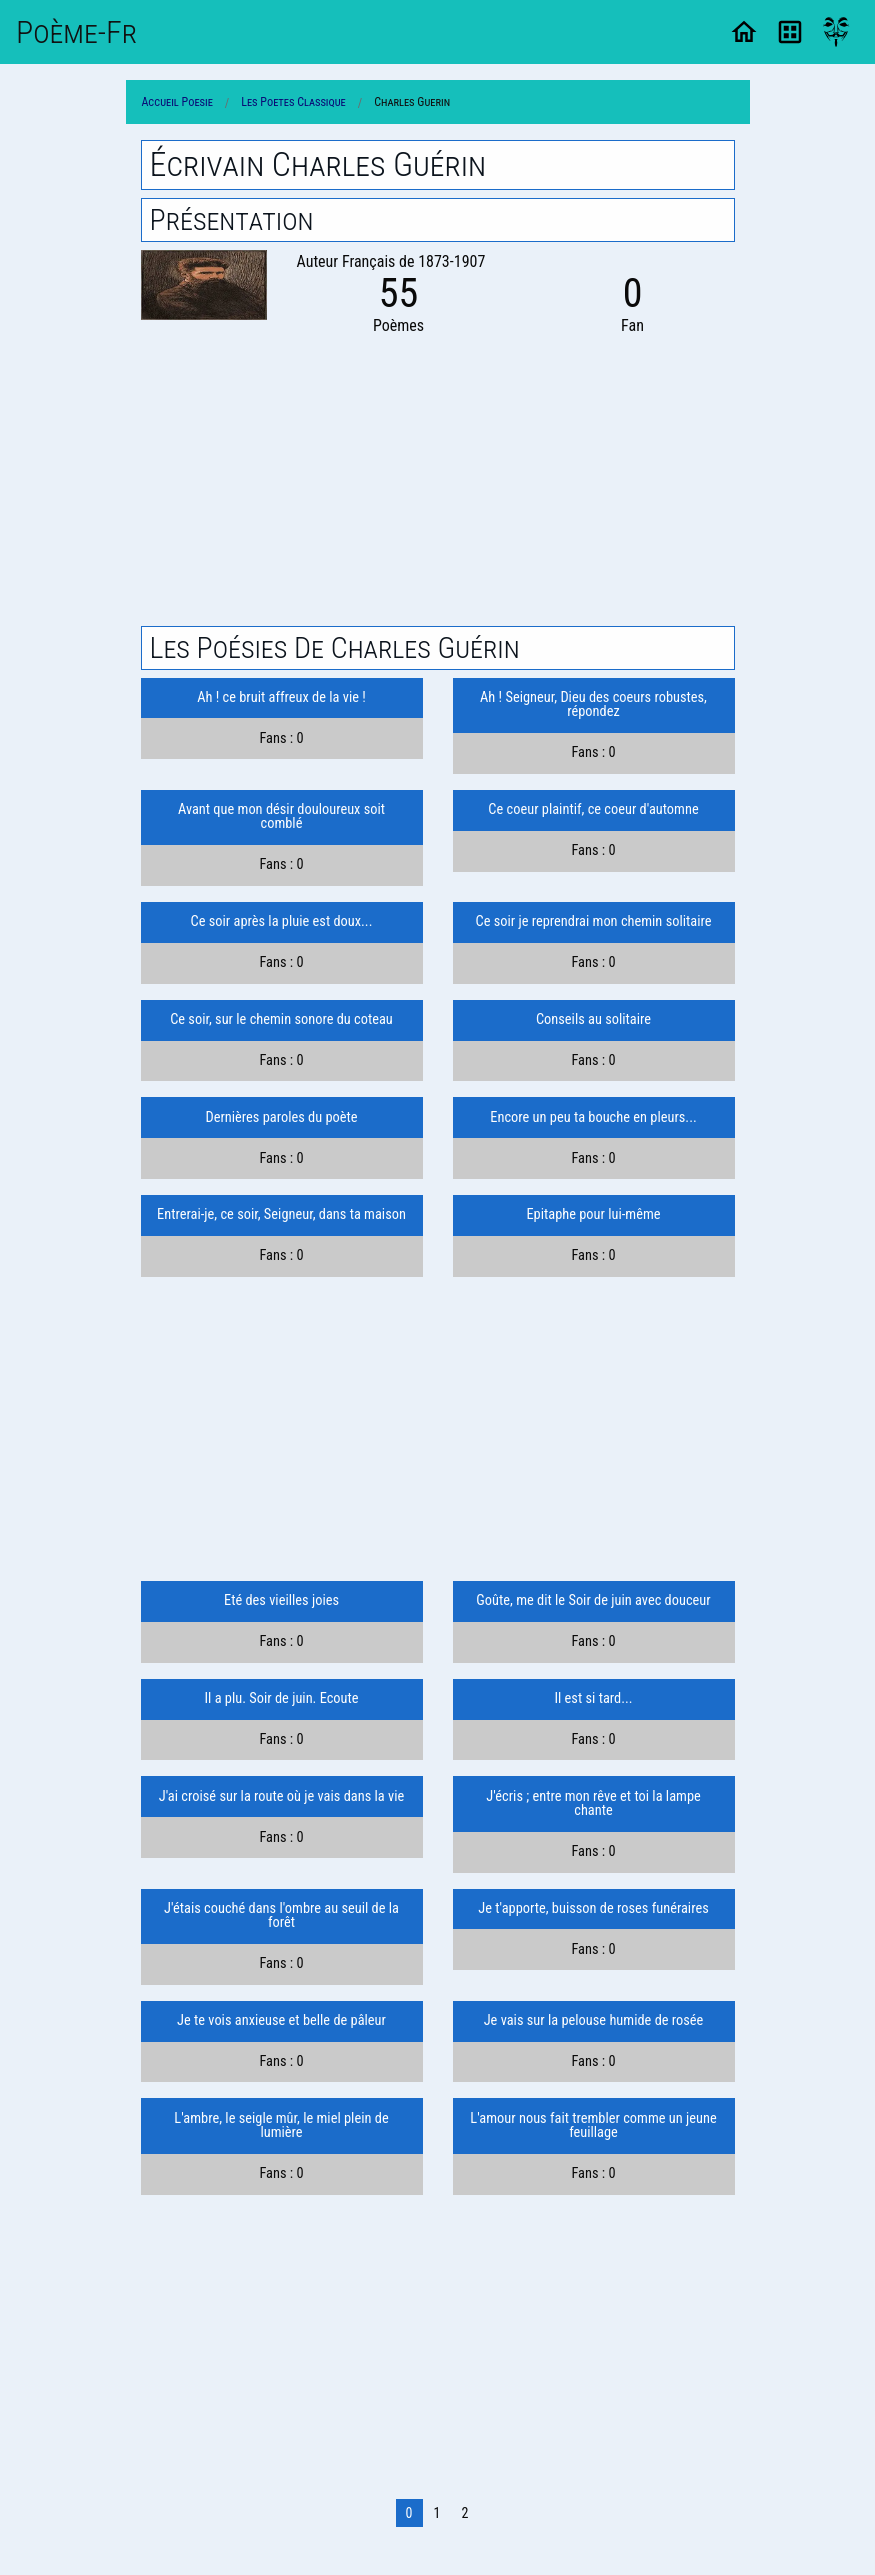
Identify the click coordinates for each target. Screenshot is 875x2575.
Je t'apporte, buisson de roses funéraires (593, 1908)
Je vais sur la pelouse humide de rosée (594, 2020)
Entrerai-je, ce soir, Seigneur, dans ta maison (281, 1214)
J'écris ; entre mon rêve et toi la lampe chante (593, 1803)
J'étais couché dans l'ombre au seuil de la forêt (281, 1915)
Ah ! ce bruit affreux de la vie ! (281, 697)
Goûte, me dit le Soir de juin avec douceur (593, 1600)
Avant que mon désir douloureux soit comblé (281, 816)
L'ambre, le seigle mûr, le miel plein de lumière (281, 2125)
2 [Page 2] (464, 2513)
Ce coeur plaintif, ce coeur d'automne (593, 809)
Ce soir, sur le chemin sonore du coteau (281, 1019)
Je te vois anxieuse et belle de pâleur (281, 2020)
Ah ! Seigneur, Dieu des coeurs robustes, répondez (593, 704)
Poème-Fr (76, 32)
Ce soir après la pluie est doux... (282, 921)
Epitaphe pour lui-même (593, 1214)
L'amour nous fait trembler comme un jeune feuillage (593, 2125)
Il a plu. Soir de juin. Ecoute (281, 1698)
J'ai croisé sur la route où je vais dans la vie (282, 1796)
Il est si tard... (593, 1698)
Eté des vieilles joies (281, 1600)
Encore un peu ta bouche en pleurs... (593, 1117)
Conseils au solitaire (593, 1019)
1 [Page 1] (437, 2513)
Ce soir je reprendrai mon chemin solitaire (594, 921)
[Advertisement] (438, 478)
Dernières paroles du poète (281, 1117)
